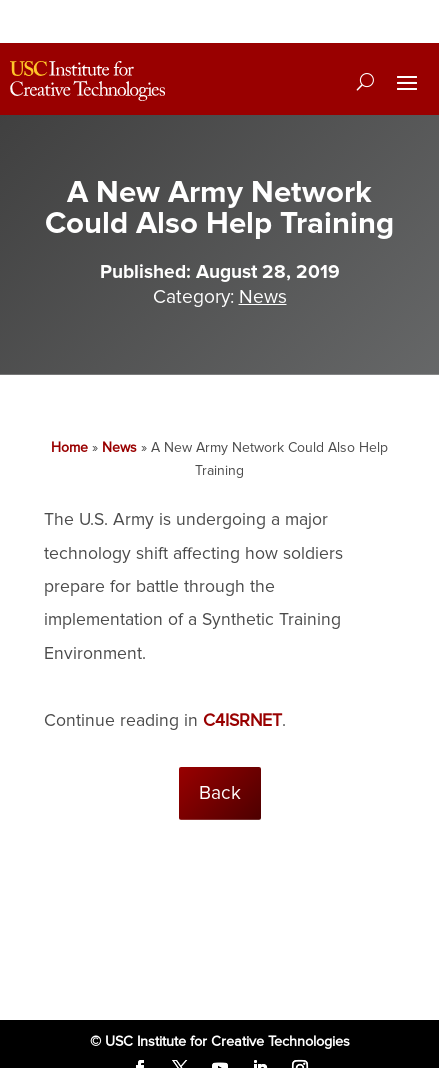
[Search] (365, 81)
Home (69, 447)
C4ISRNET (242, 720)
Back (220, 793)
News (263, 297)
